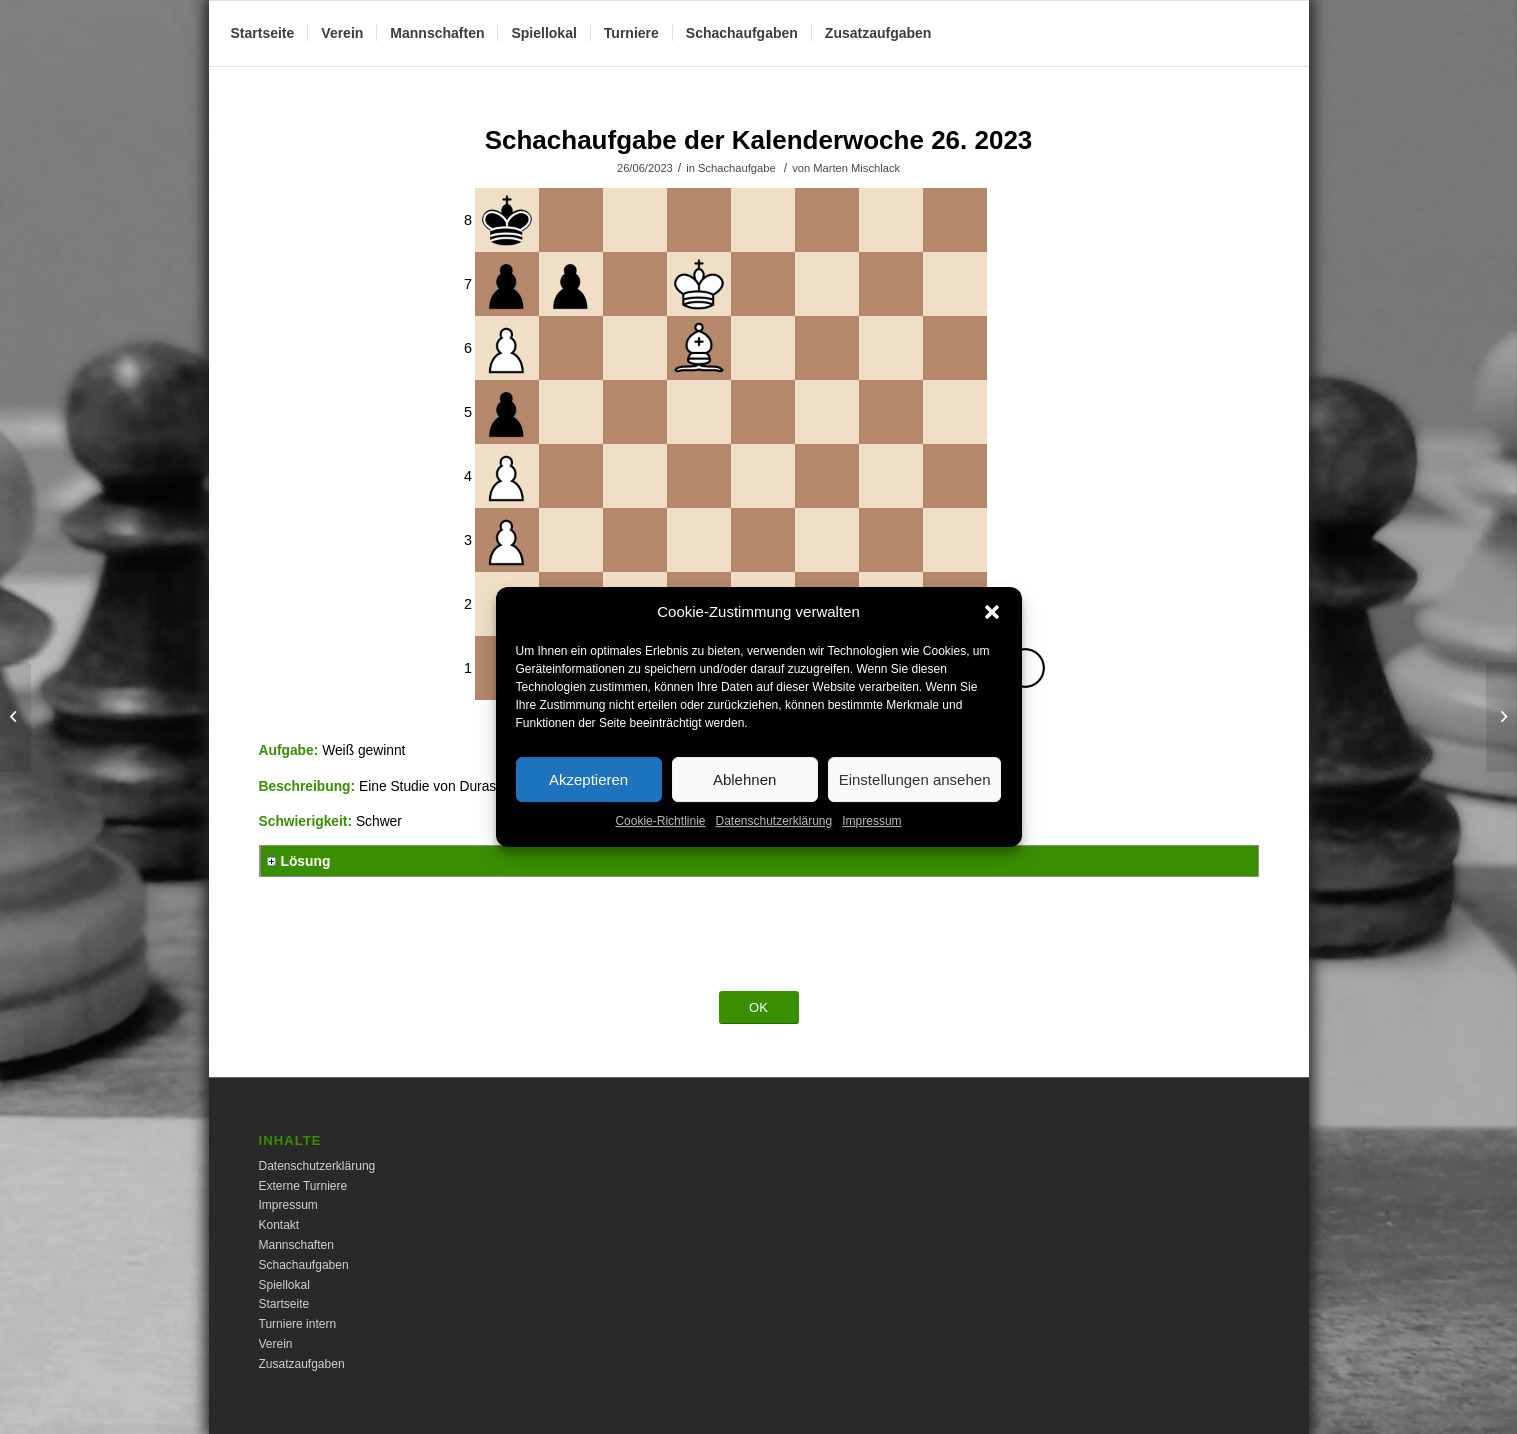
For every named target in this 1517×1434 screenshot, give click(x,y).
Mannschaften (296, 1245)
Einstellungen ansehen (915, 803)
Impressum (871, 846)
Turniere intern (298, 1324)
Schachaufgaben (304, 1265)
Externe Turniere (303, 1186)
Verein (276, 1344)
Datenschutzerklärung (773, 846)
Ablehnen (744, 803)
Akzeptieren (588, 803)
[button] (992, 637)
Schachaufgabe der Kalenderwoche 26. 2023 (759, 140)
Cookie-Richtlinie (660, 846)
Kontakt (279, 1225)
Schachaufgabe (737, 168)
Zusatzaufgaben (302, 1364)
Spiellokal (284, 1285)
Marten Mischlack (856, 168)
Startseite (284, 1304)
